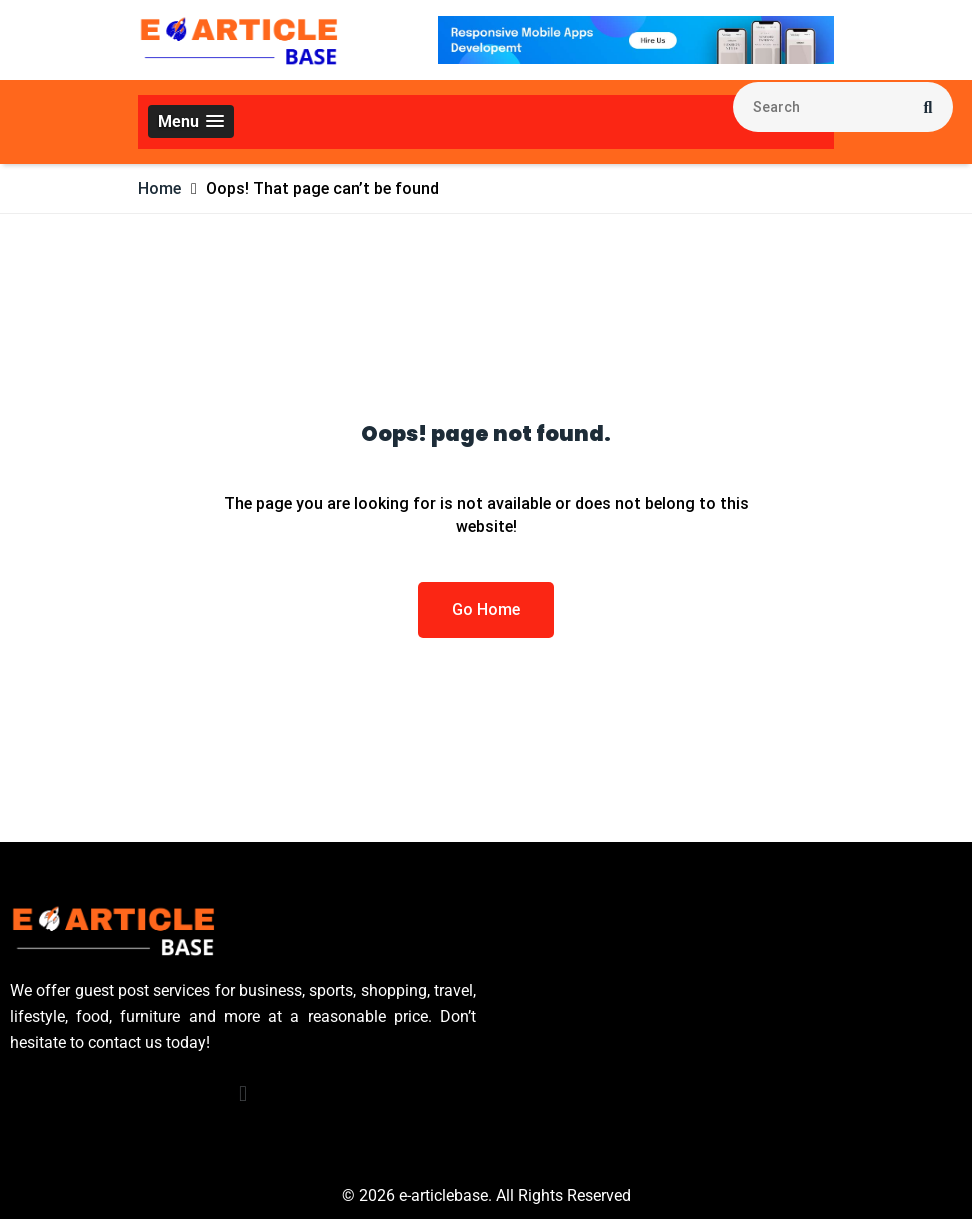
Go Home (486, 609)
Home (159, 188)
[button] (191, 121)
